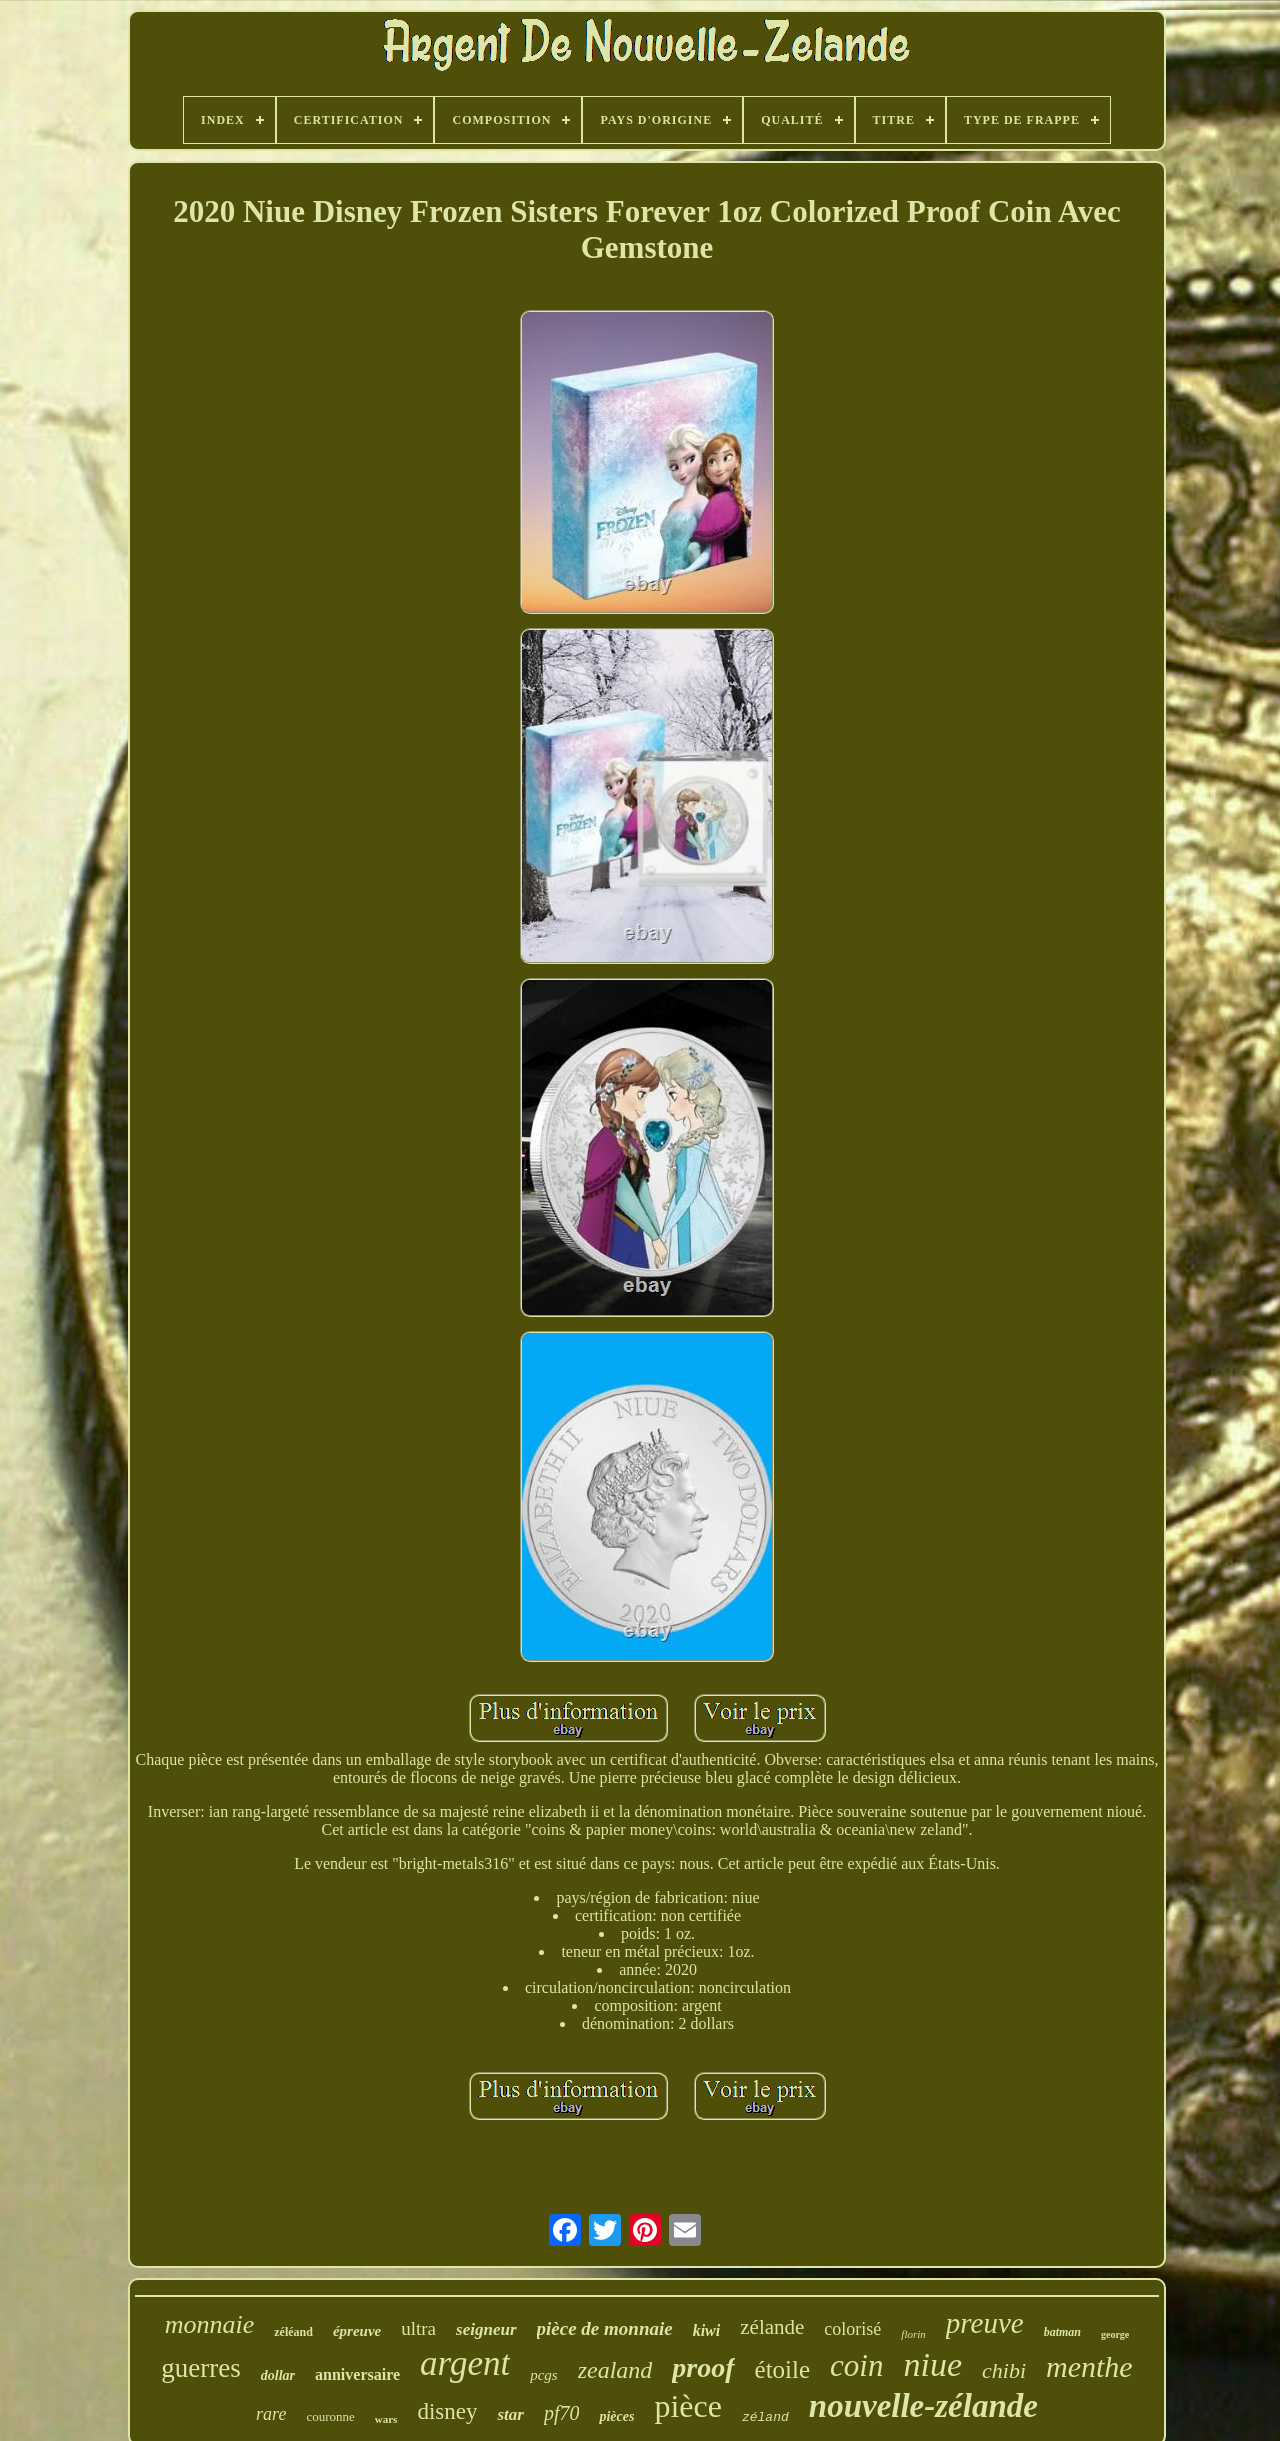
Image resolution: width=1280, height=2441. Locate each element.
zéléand (293, 2332)
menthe (1089, 2366)
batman (1062, 2332)
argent (465, 2363)
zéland (765, 2417)
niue (932, 2364)
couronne (330, 2416)
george (1115, 2334)
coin (856, 2365)
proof (703, 2367)
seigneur (486, 2329)
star (510, 2414)
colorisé (852, 2329)
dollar (278, 2375)
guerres (200, 2368)
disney (447, 2411)
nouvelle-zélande (923, 2406)
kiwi (707, 2330)
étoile (783, 2369)
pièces (616, 2416)
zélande (772, 2327)
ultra (418, 2328)
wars (386, 2419)
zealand (615, 2370)
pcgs (544, 2375)
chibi (1004, 2370)
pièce (688, 2406)
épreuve (357, 2331)
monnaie (210, 2324)
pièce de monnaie (605, 2328)
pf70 (562, 2413)
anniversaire (357, 2374)
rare (271, 2414)
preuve (985, 2323)
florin (913, 2334)
